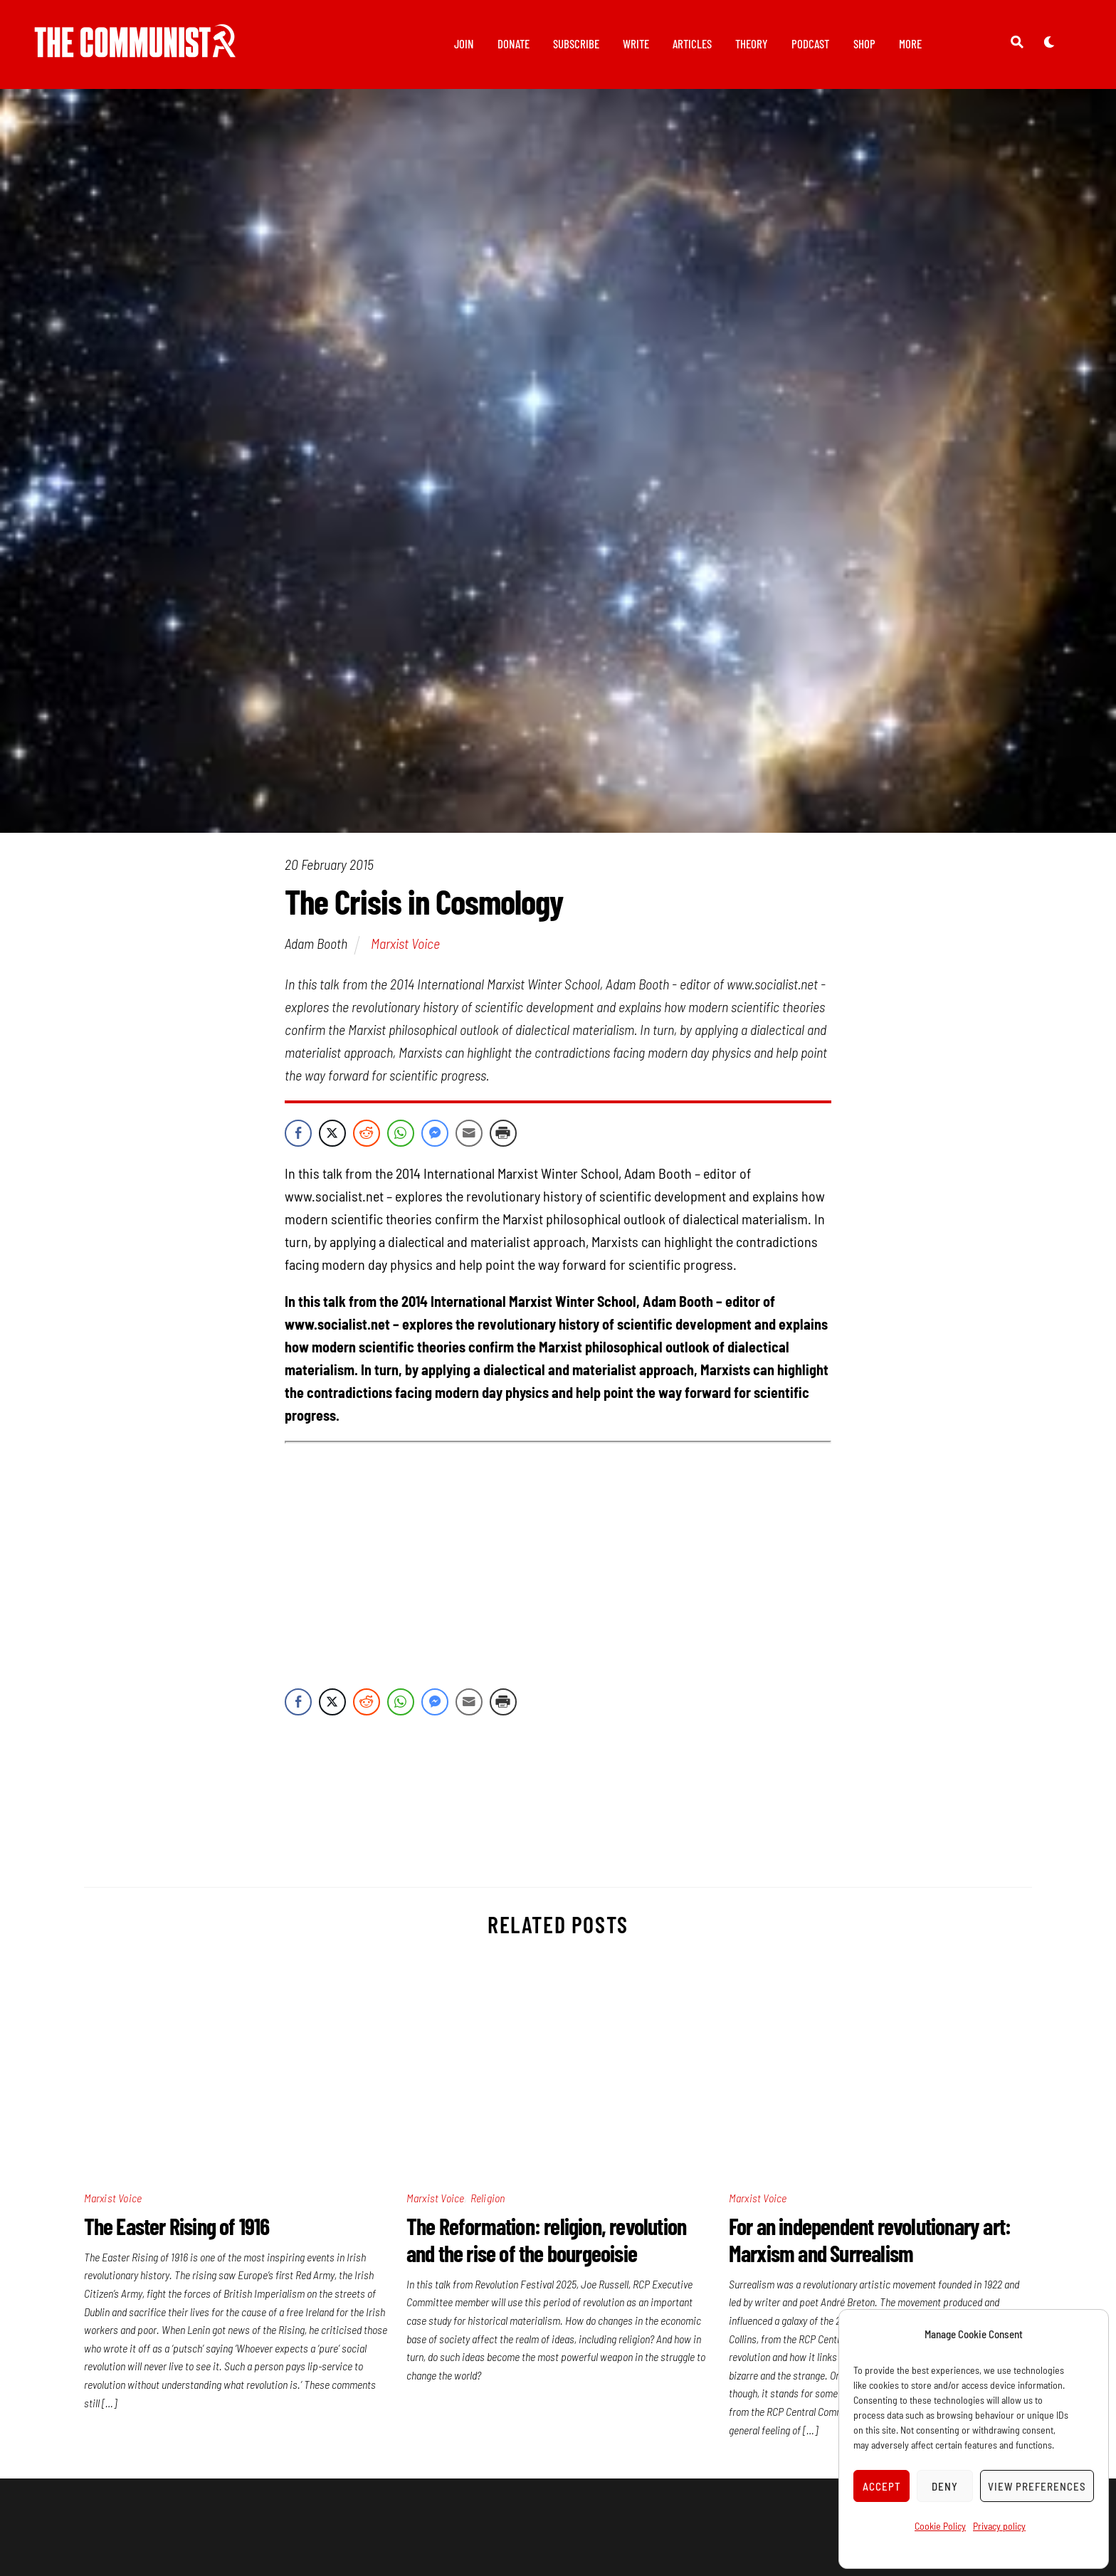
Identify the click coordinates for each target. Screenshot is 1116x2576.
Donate (514, 43)
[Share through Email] (469, 1135)
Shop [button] (864, 43)
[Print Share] (503, 1135)
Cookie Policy (940, 2526)
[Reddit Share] (366, 1135)
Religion (487, 2200)
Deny (945, 2486)
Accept (882, 2486)
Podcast (810, 43)
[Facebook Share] (298, 1135)
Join (464, 43)
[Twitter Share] (332, 1135)
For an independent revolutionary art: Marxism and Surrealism (870, 2241)
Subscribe (576, 43)
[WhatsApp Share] (400, 1135)
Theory (751, 43)
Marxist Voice (405, 946)
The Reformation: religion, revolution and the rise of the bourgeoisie (546, 2241)
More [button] (910, 43)
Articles (692, 43)
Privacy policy (999, 2526)
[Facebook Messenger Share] (434, 1135)
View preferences (1037, 2486)
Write (636, 43)
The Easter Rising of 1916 (177, 2227)
